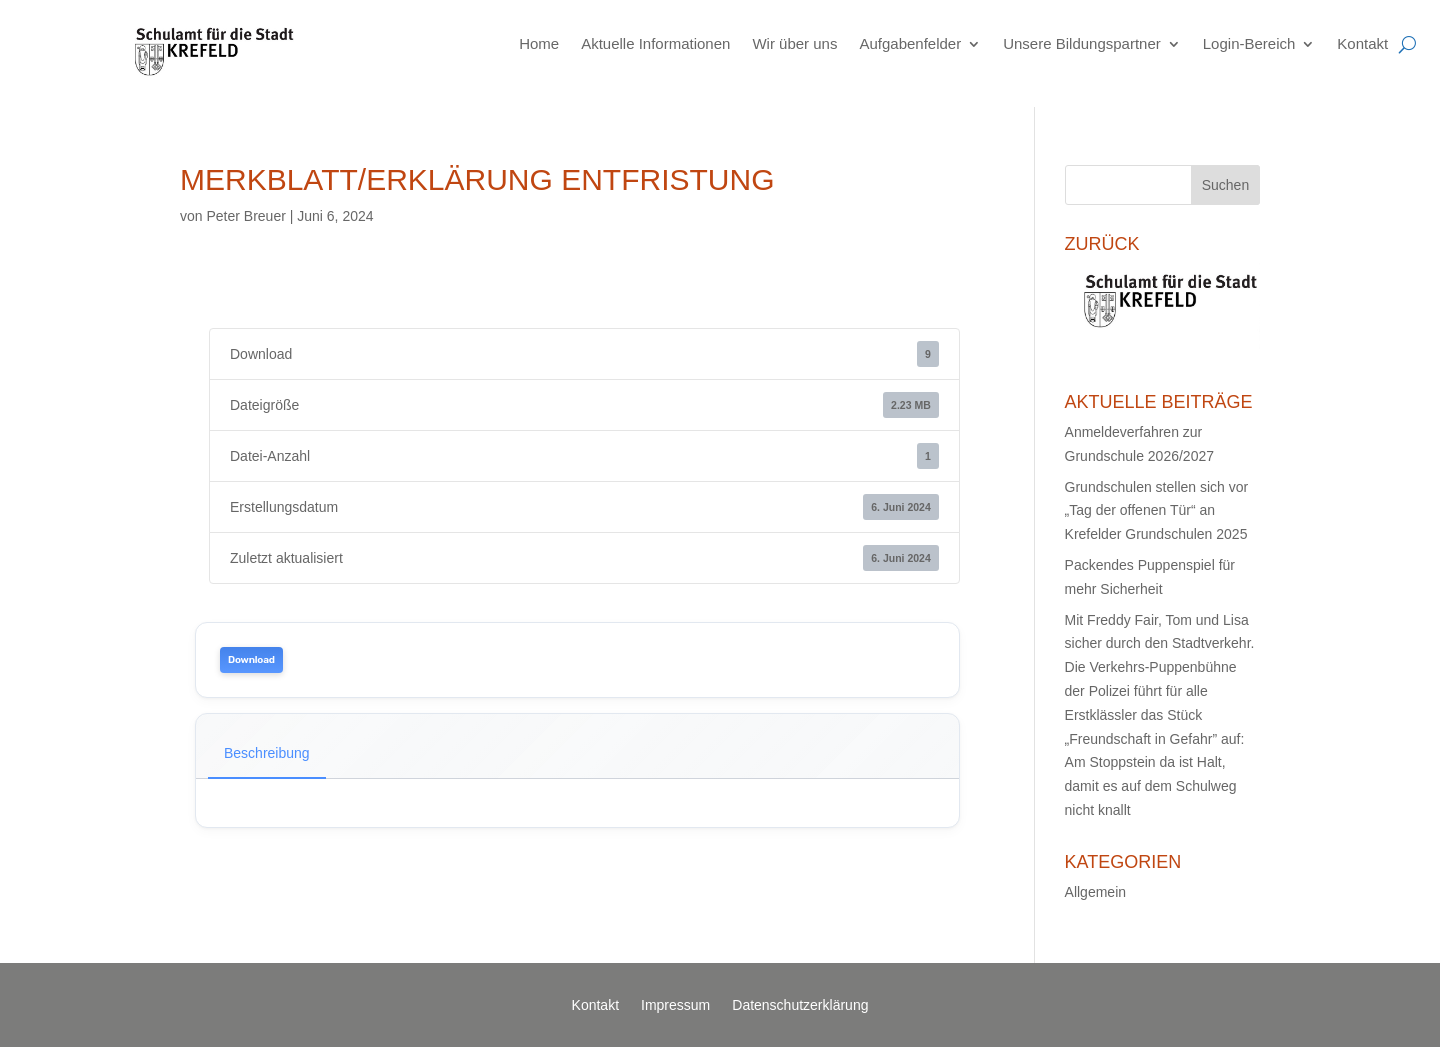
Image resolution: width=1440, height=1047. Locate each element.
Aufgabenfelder (910, 43)
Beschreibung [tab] (267, 753)
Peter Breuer (245, 216)
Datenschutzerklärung (800, 1005)
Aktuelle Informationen (655, 43)
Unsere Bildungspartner (1082, 43)
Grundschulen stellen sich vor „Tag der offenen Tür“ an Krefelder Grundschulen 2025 (1157, 511)
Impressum (675, 1005)
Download (251, 660)
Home (539, 43)
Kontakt (1362, 43)
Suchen (1225, 185)
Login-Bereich (1249, 43)
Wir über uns (794, 43)
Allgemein (1095, 892)
